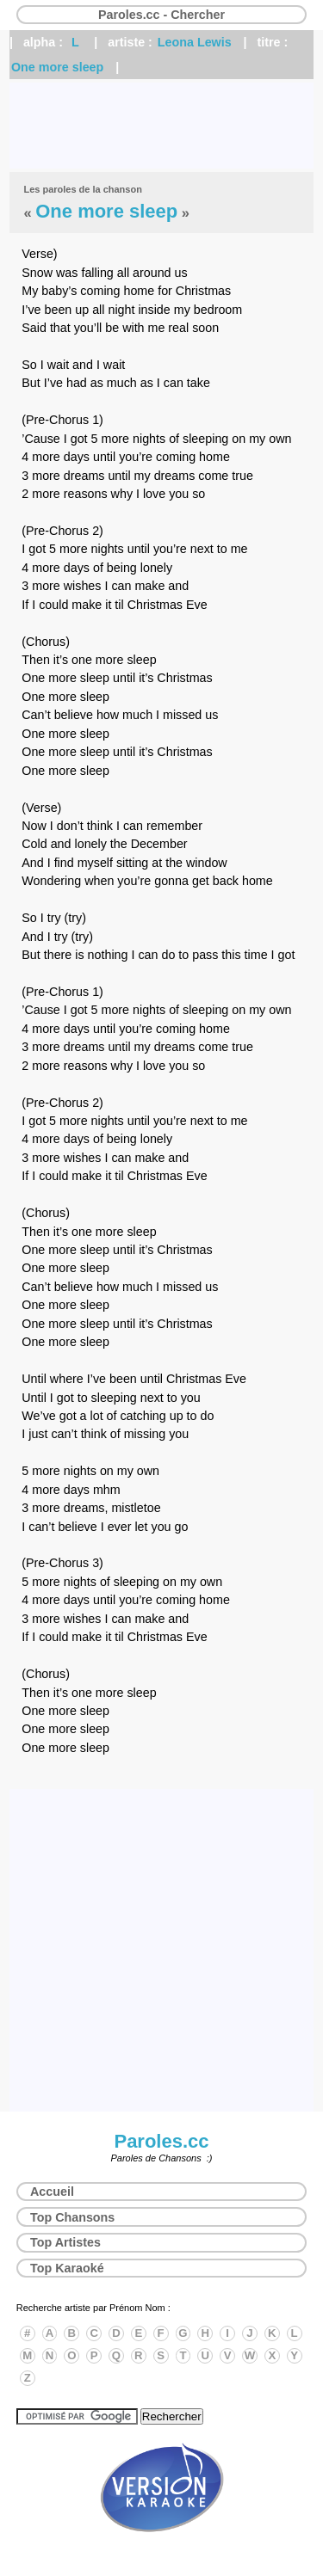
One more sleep (57, 67)
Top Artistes (65, 2242)
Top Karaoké (67, 2268)
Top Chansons (72, 2217)
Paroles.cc (161, 2141)
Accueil (52, 2191)
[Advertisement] (161, 126)
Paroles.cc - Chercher (161, 15)
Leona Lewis (195, 42)
